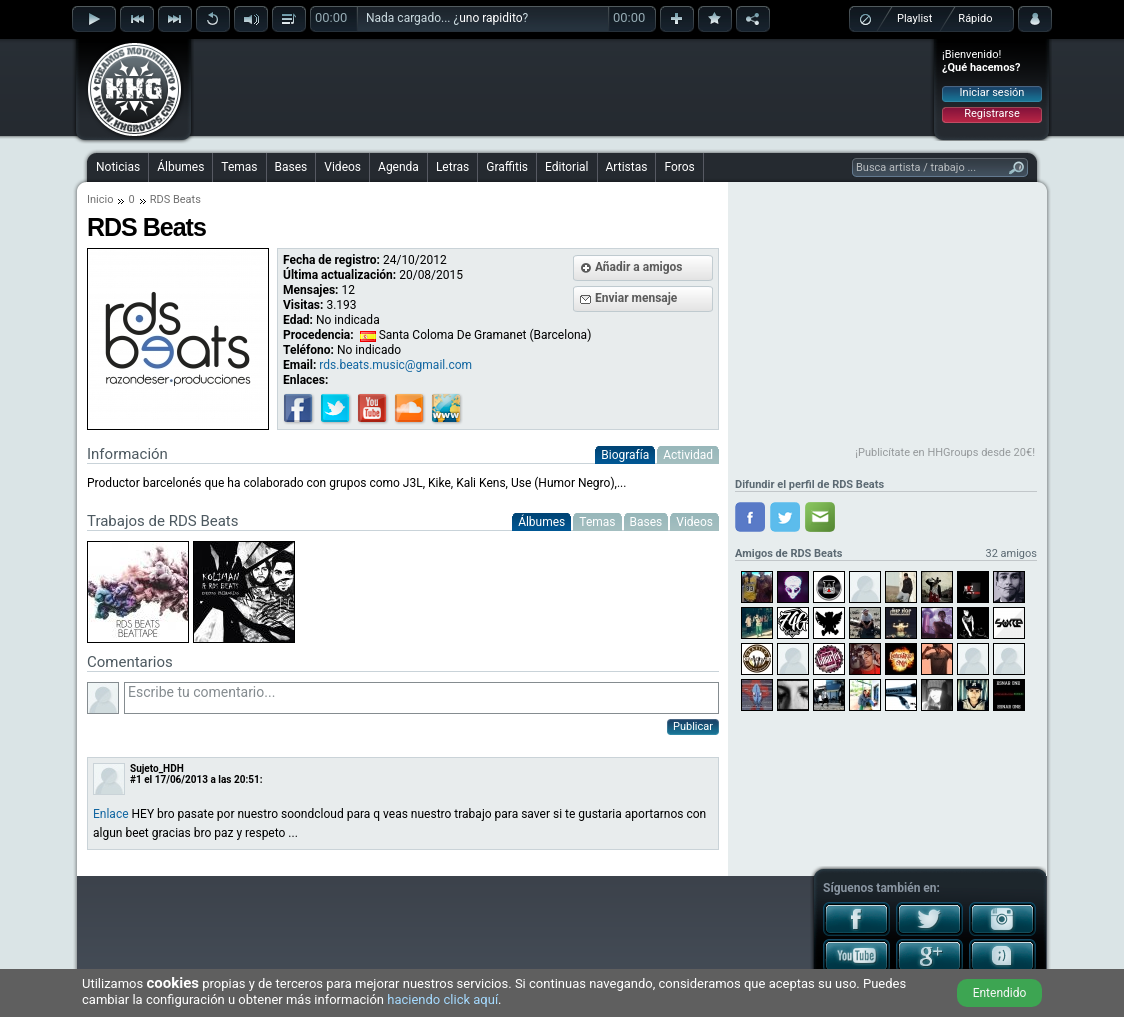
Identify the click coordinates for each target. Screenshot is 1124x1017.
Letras (452, 167)
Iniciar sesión (992, 92)
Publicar (693, 726)
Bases (291, 167)
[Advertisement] (563, 87)
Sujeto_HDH (157, 768)
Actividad (688, 455)
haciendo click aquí (442, 999)
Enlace (111, 814)
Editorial (566, 167)
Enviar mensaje (636, 298)
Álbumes (180, 167)
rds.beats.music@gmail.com (395, 365)
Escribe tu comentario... (421, 698)
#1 (136, 779)
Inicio (100, 199)
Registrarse (991, 113)
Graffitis (507, 167)
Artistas (627, 167)
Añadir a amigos (639, 267)
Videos (342, 167)
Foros (679, 167)
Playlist (914, 18)
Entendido (1000, 993)
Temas (239, 167)
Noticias (118, 167)
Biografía (625, 455)
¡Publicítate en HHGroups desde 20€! (945, 452)
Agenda (398, 167)
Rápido (975, 18)
